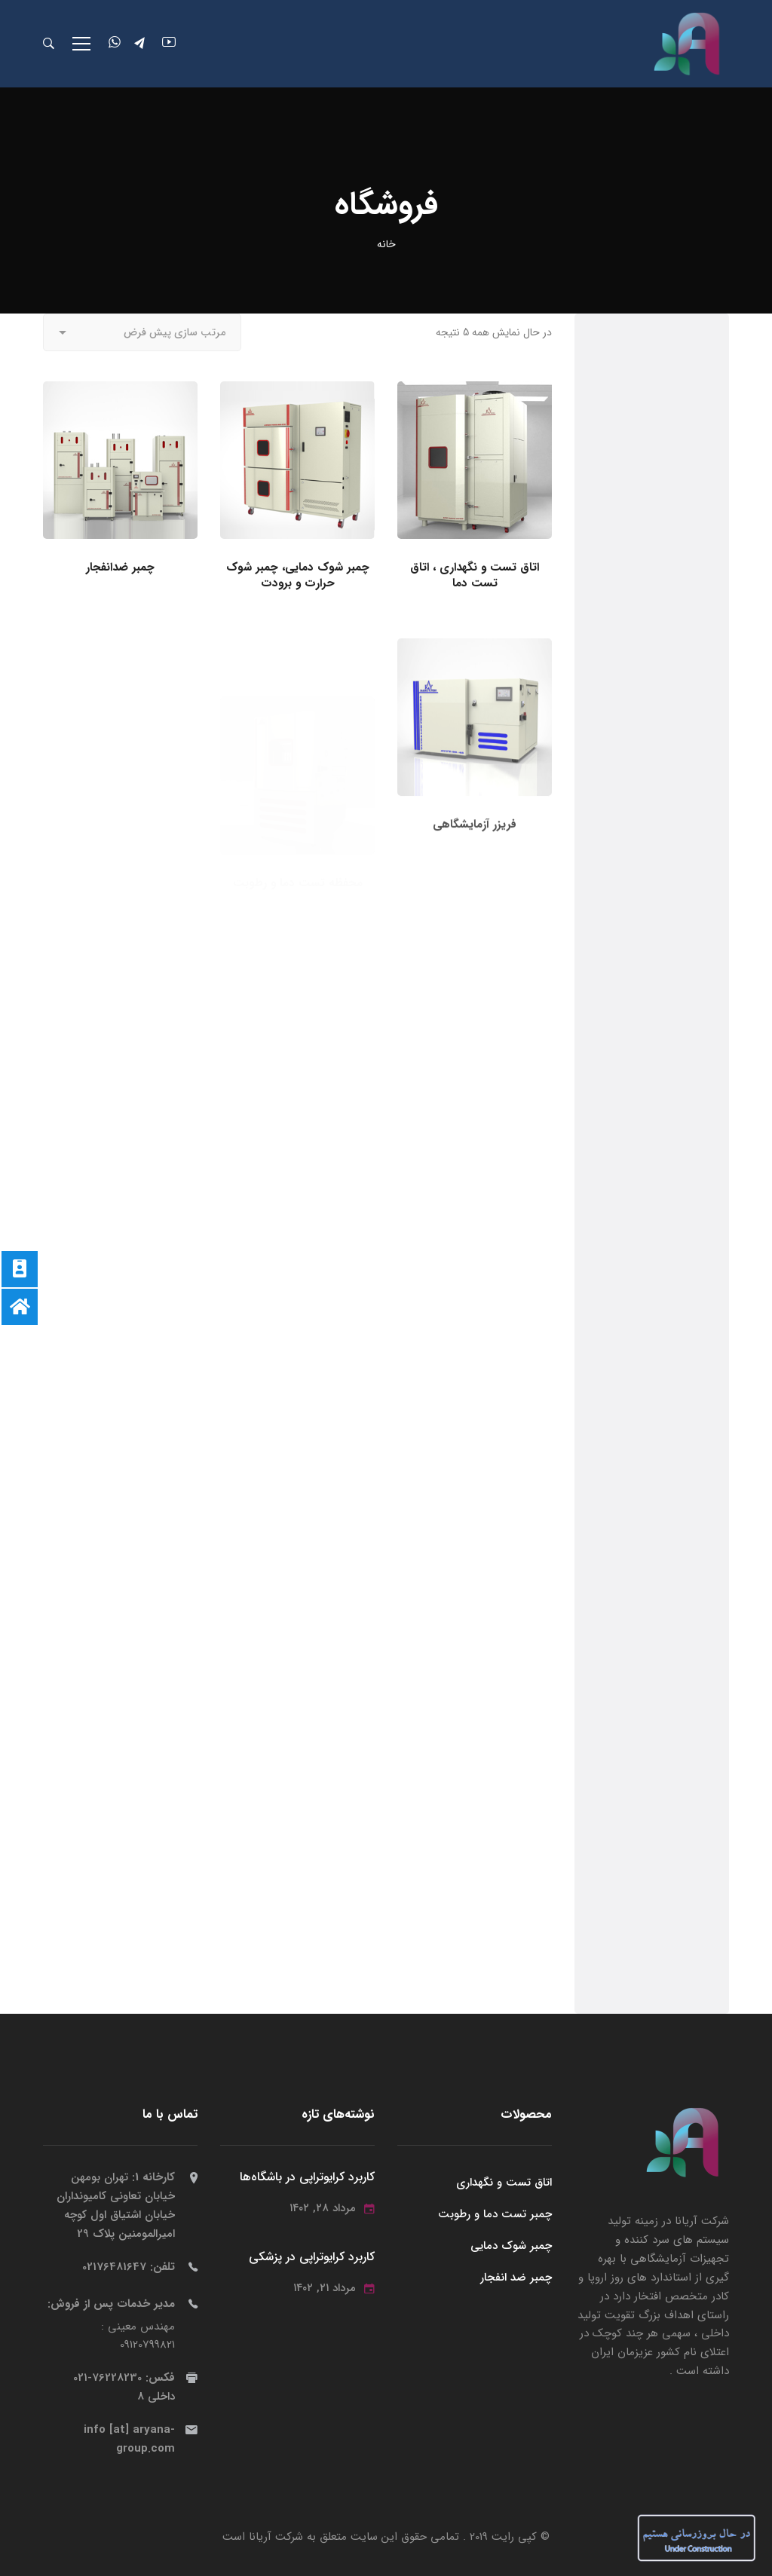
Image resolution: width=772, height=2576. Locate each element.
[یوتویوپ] (169, 43)
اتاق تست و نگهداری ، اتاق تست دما (474, 575)
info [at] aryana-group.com (129, 2440)
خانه (386, 244)
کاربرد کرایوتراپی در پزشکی (312, 2258)
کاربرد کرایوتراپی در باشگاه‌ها (307, 2178)
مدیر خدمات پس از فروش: (111, 2304)
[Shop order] (142, 332)
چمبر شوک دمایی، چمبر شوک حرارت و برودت (297, 575)
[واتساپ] (115, 43)
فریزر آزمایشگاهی (474, 881)
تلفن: (128, 2267)
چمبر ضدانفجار (120, 567)
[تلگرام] (141, 43)
